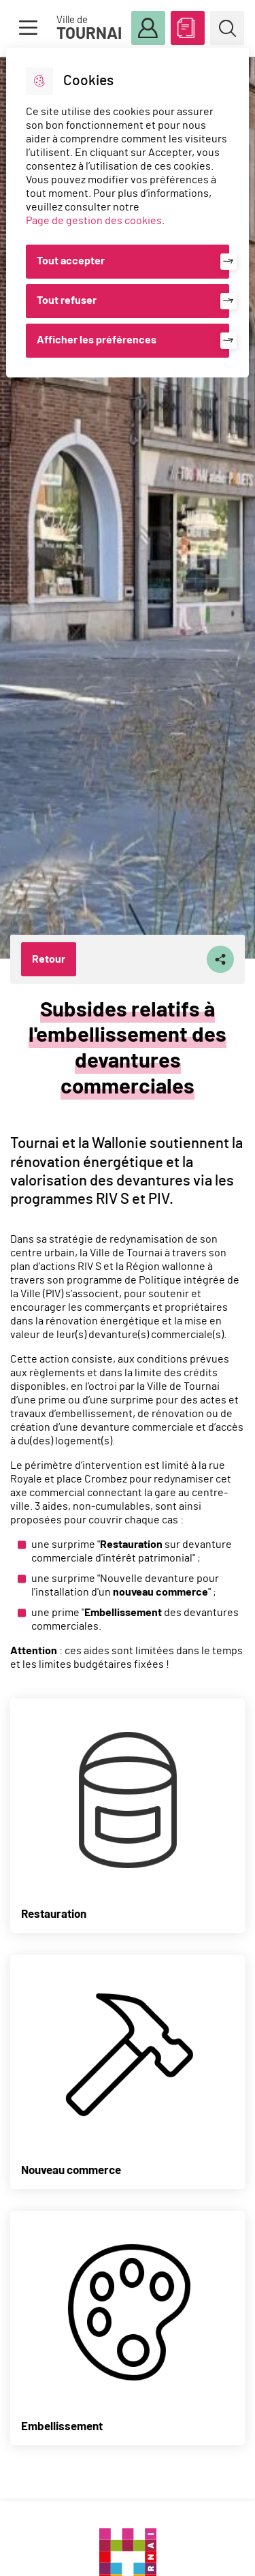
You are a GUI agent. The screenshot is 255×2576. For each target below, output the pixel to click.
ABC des (188, 25)
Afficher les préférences (96, 340)
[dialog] (127, 212)
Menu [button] (28, 28)
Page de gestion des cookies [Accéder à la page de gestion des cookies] (94, 220)
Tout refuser (67, 300)
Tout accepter (71, 260)
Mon (148, 29)
